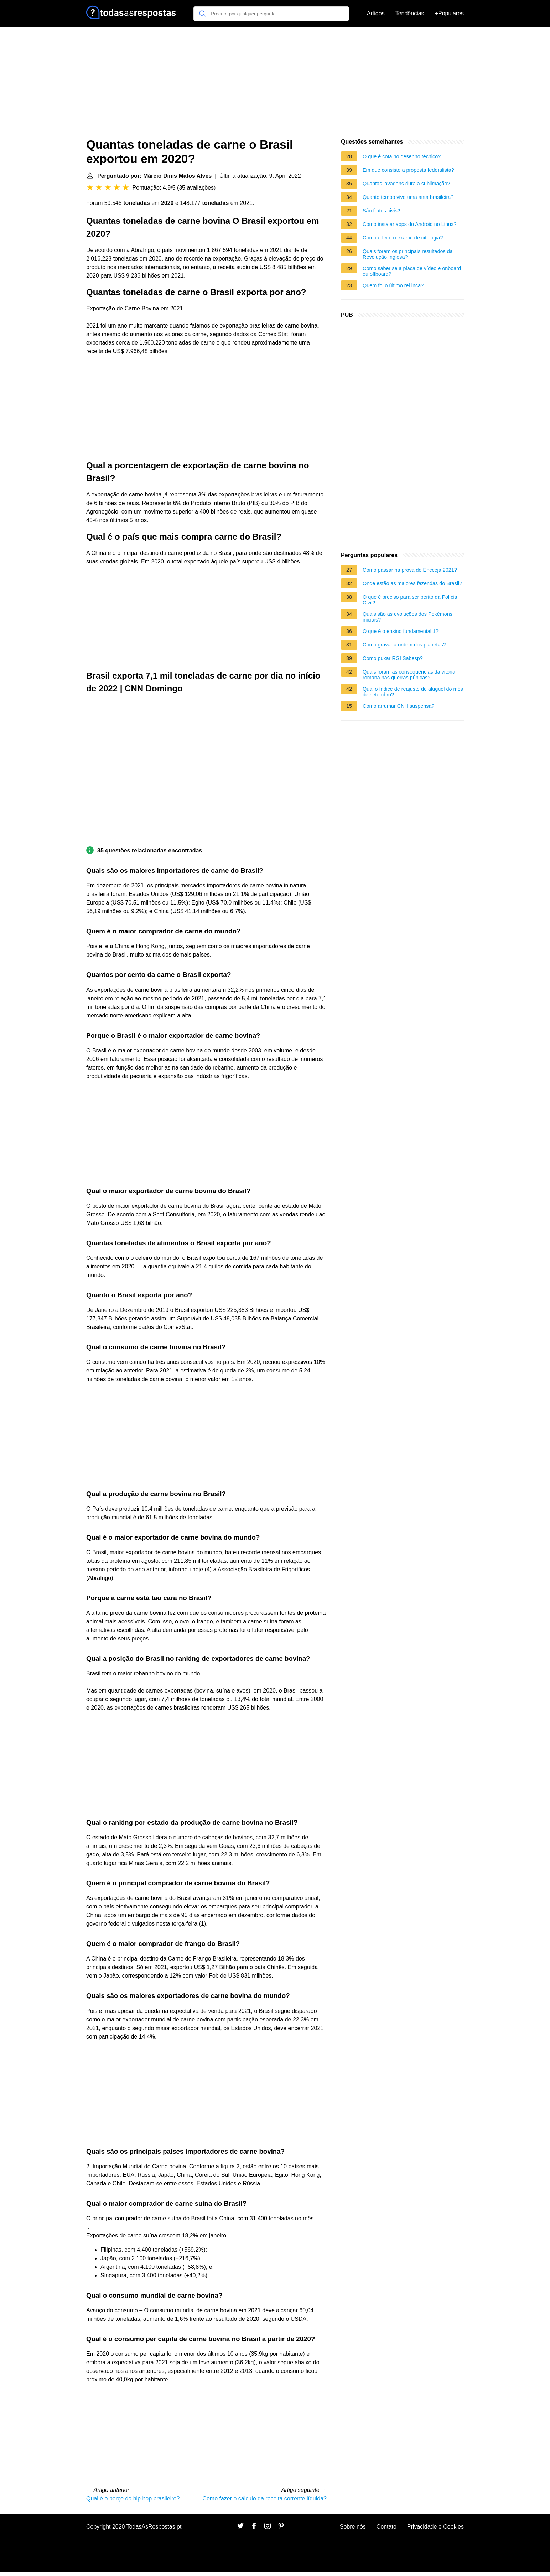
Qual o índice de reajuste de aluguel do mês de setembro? (413, 691)
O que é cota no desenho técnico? (402, 156)
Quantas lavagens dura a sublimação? (406, 183)
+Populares (449, 13)
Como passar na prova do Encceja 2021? (410, 570)
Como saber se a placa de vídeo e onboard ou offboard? (412, 271)
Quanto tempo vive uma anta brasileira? (408, 197)
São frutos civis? (381, 210)
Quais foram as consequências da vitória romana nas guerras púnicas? (409, 674)
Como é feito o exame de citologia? (403, 238)
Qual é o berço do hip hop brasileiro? (133, 2498)
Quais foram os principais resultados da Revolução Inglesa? (408, 254)
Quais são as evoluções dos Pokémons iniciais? (407, 617)
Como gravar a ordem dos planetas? (404, 645)
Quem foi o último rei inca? (393, 285)
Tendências (409, 13)
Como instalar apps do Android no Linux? (409, 224)
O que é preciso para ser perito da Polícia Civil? (410, 600)
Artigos (376, 13)
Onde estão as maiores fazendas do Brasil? (412, 583)
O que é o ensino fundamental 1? (401, 631)
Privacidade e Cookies (435, 2527)
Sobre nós (353, 2527)
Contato (386, 2527)
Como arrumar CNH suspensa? (399, 706)
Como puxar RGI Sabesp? (393, 658)
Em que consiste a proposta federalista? (408, 170)
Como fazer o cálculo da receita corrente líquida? (264, 2498)
